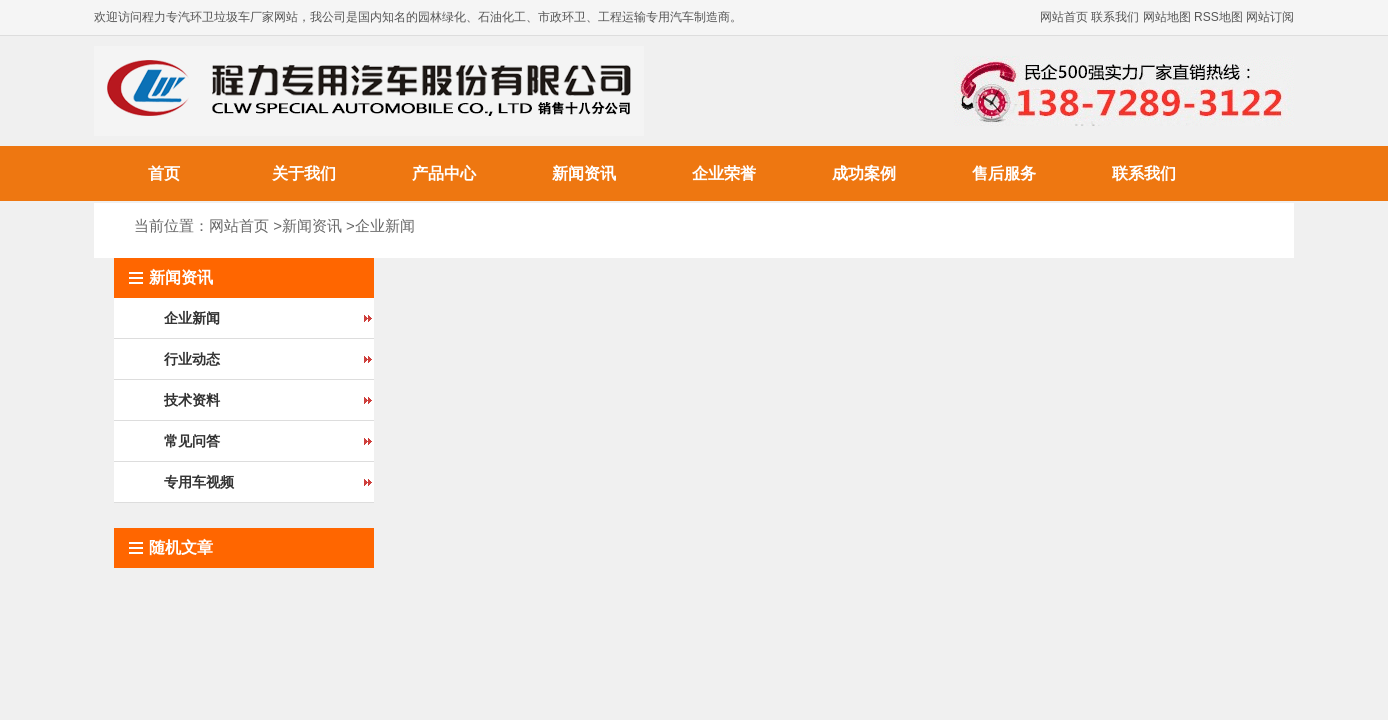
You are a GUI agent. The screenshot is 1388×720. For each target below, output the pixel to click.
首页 (164, 173)
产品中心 (444, 173)
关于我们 (304, 173)
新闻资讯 (584, 173)
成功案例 (864, 173)
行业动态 (192, 359)
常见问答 (192, 441)
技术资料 (192, 400)
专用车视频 (199, 482)
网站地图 (1167, 17)
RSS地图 (1218, 17)
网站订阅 (1270, 17)
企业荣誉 (724, 173)
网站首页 (1064, 17)
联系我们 (1115, 17)
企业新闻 (385, 225)
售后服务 (1004, 173)
